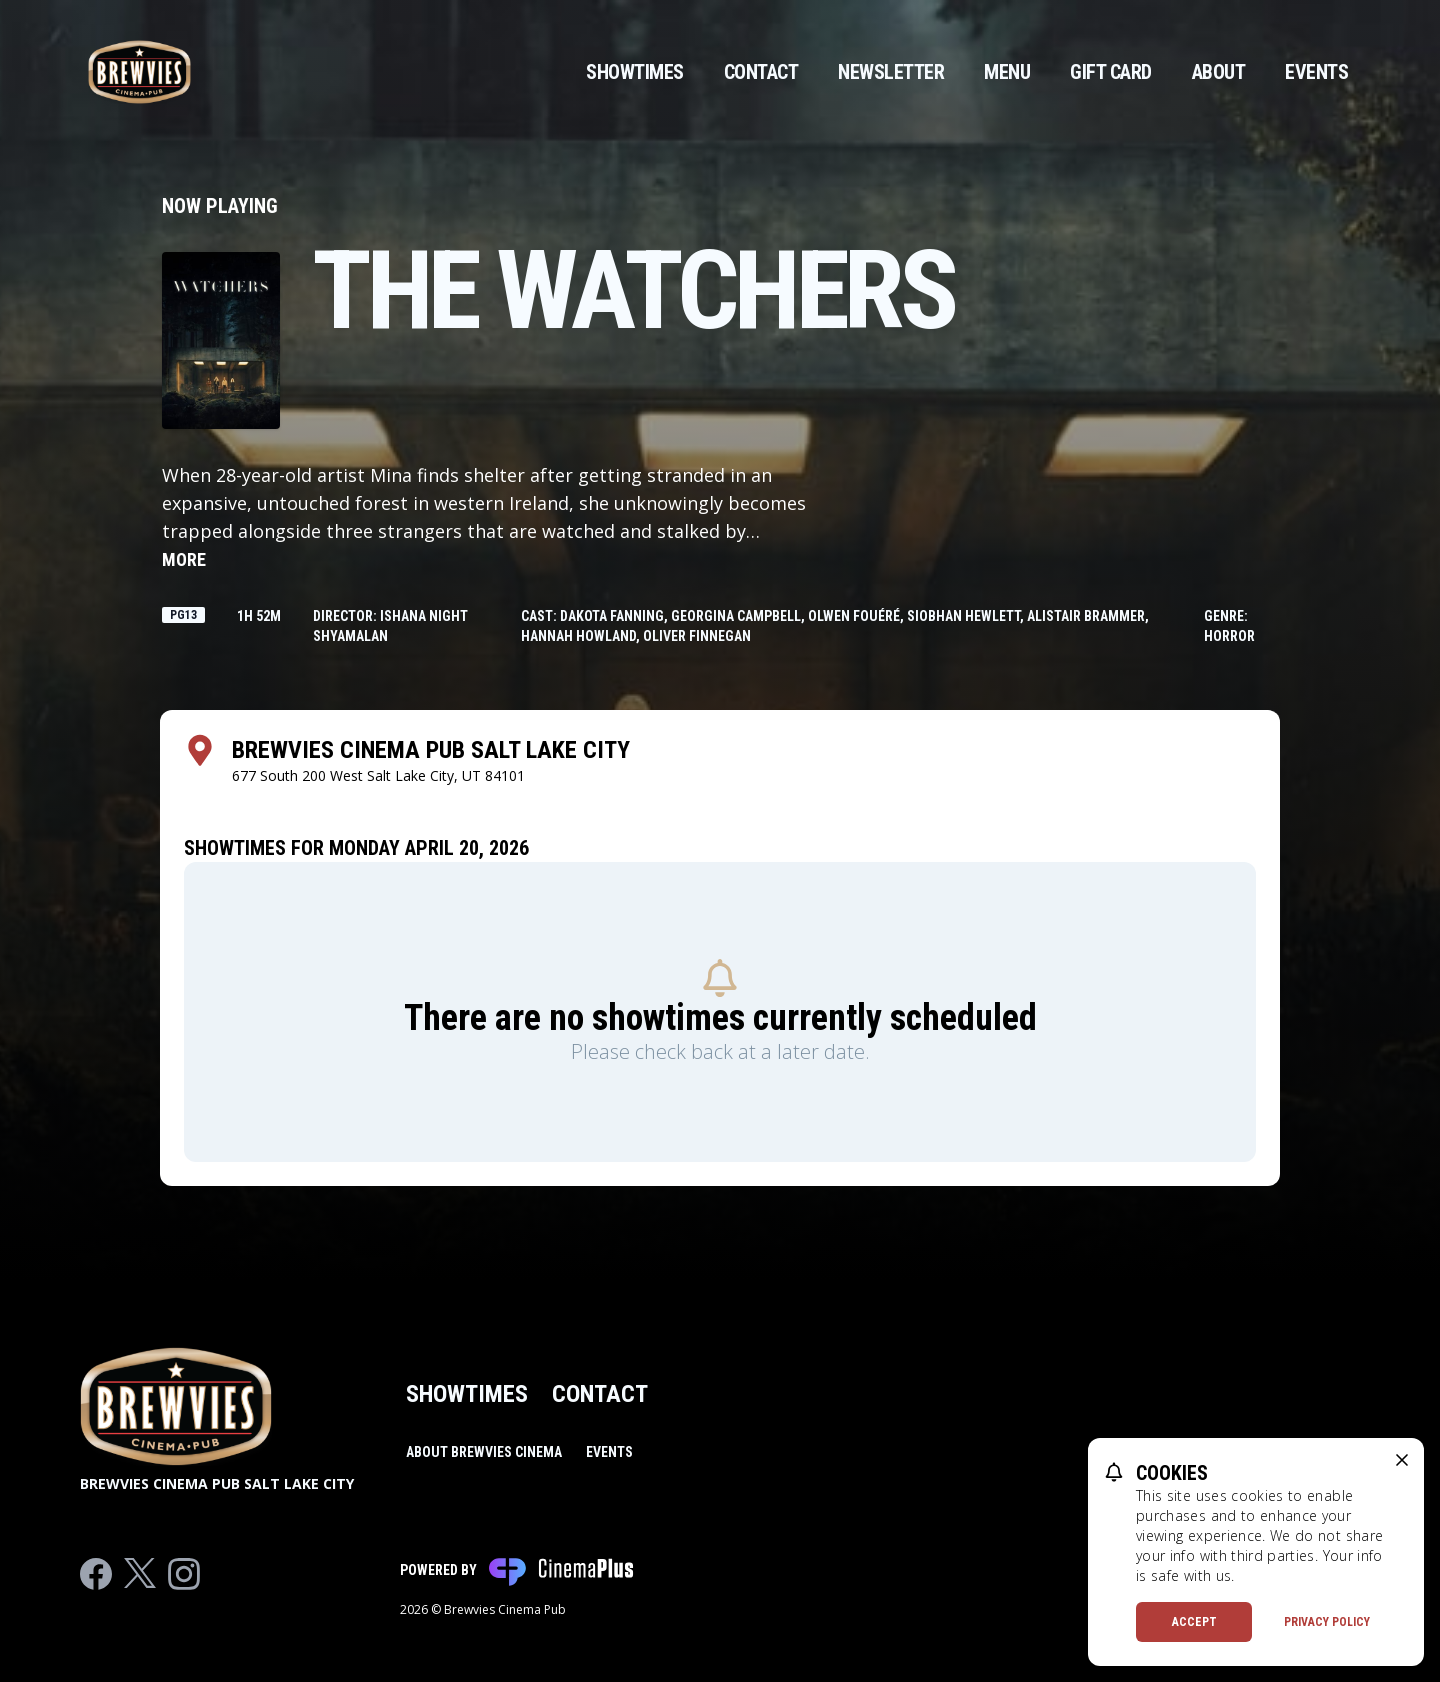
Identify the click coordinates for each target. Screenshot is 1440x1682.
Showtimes (635, 72)
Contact (761, 72)
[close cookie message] (1402, 1460)
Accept (1194, 1622)
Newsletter (891, 72)
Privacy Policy (1327, 1622)
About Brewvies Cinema (484, 1452)
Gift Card (1111, 72)
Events (1316, 72)
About (1219, 72)
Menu (1007, 72)
